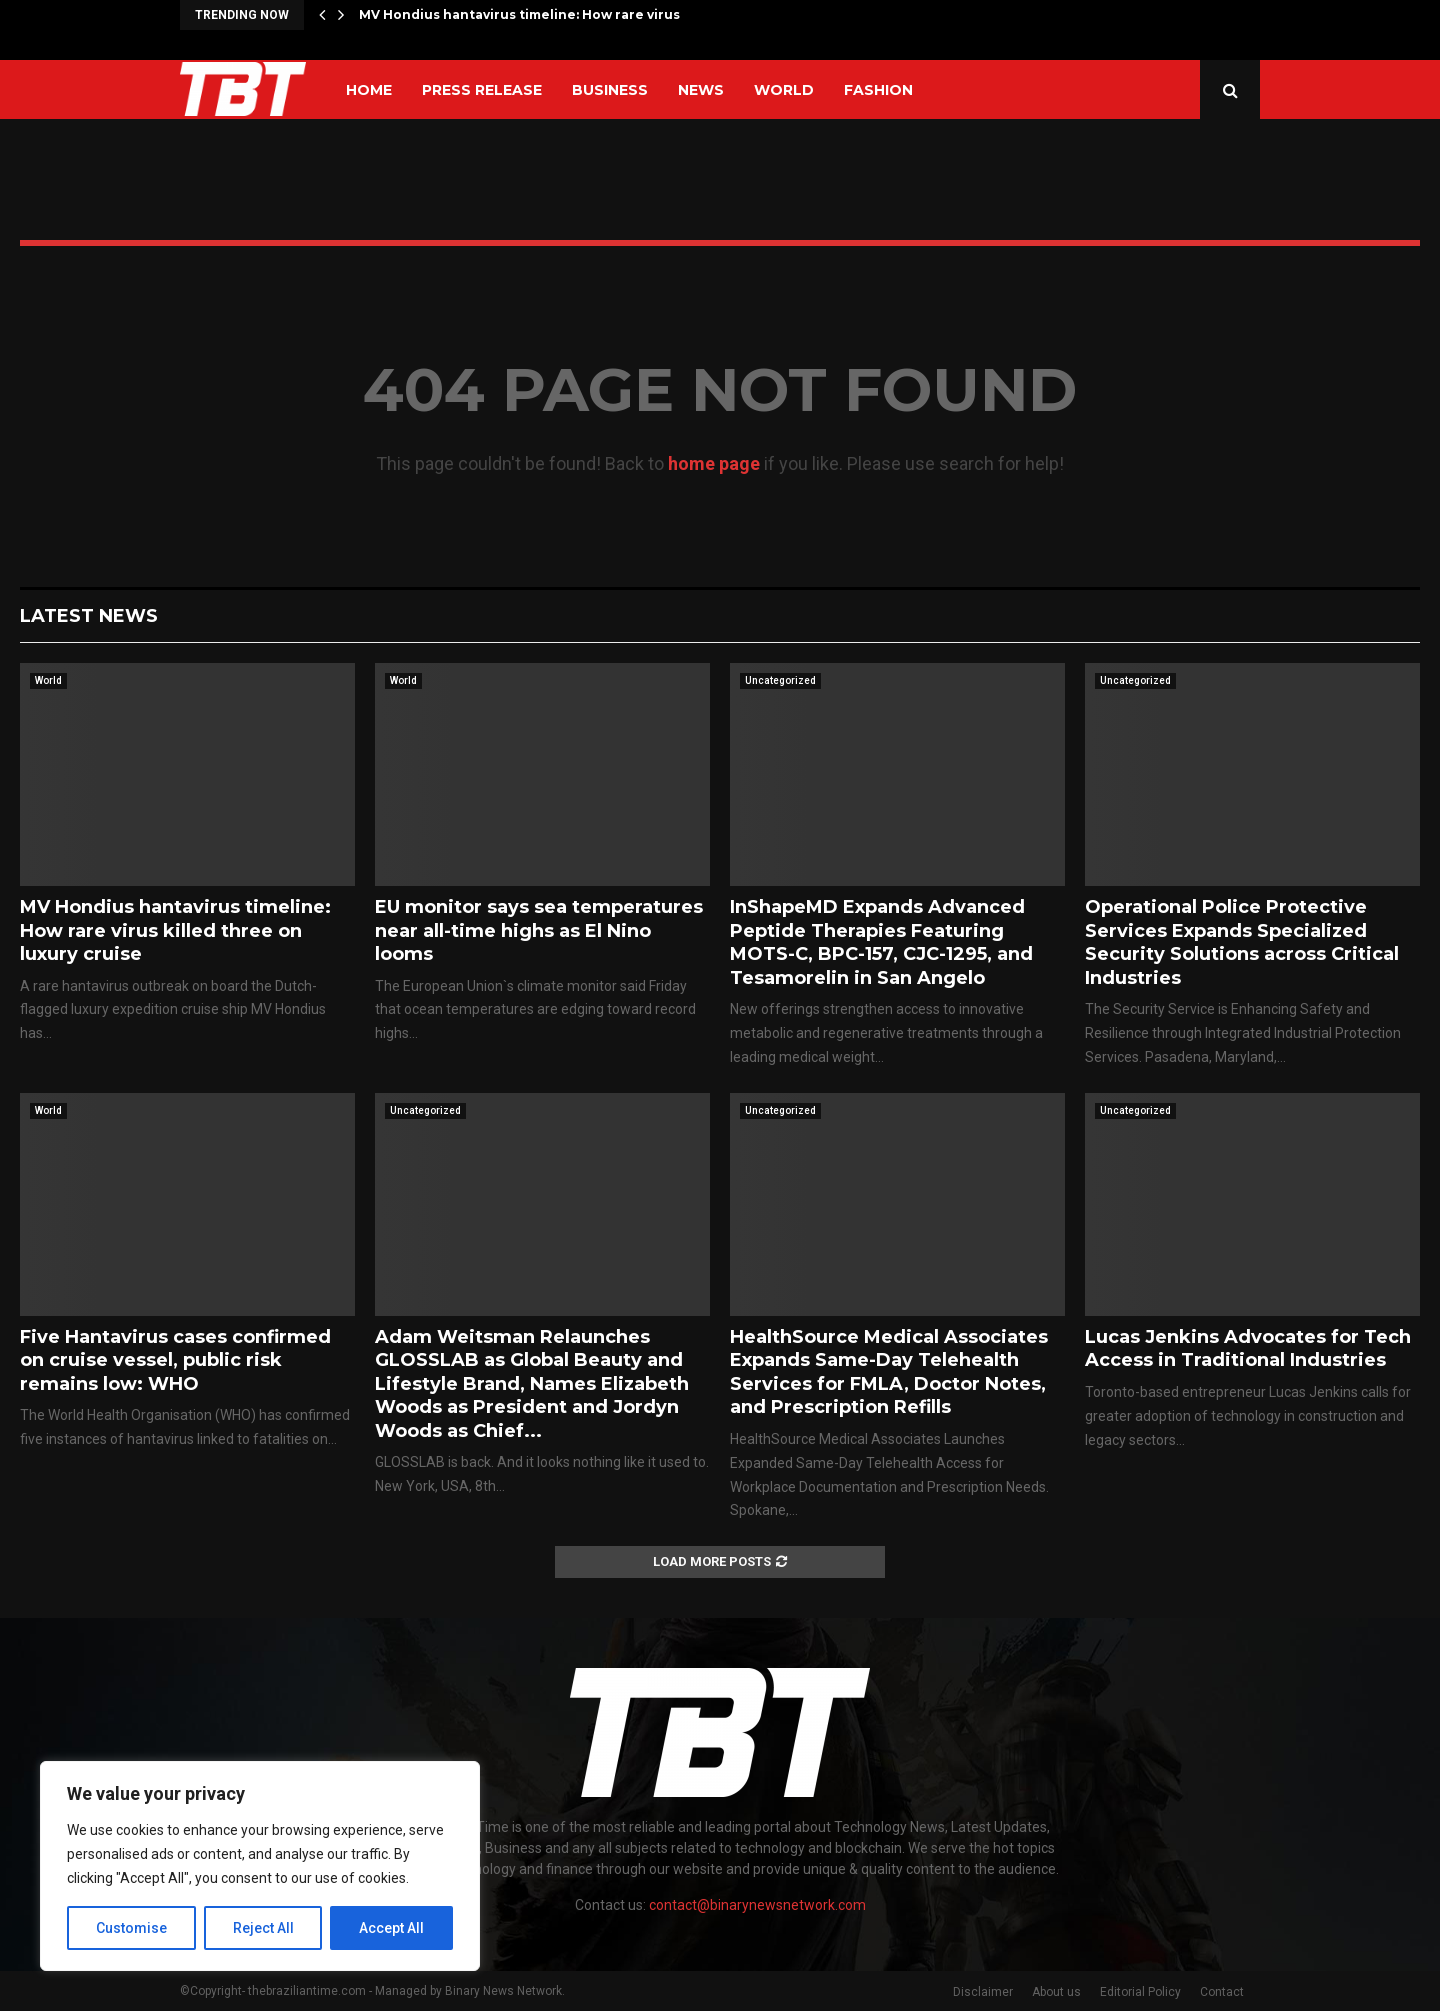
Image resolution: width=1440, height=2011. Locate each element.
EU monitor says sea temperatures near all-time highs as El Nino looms (539, 930)
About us (1056, 1992)
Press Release (482, 90)
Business (610, 90)
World (784, 90)
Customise (131, 1928)
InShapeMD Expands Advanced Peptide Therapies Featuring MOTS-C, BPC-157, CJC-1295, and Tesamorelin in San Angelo (881, 942)
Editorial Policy (1140, 1992)
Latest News (89, 616)
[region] (260, 1866)
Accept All (391, 1928)
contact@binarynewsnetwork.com (757, 1905)
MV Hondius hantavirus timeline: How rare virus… (524, 14)
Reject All (263, 1928)
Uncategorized (780, 680)
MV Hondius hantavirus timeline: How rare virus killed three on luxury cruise (175, 930)
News (701, 90)
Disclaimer (983, 1992)
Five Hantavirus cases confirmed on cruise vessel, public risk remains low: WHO (175, 1360)
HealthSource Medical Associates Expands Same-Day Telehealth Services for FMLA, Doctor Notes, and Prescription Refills (889, 1372)
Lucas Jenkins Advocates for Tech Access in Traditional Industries (1248, 1348)
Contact (1222, 1992)
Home (369, 90)
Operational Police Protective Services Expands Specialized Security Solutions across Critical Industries (1242, 942)
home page (714, 463)
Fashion (878, 90)
